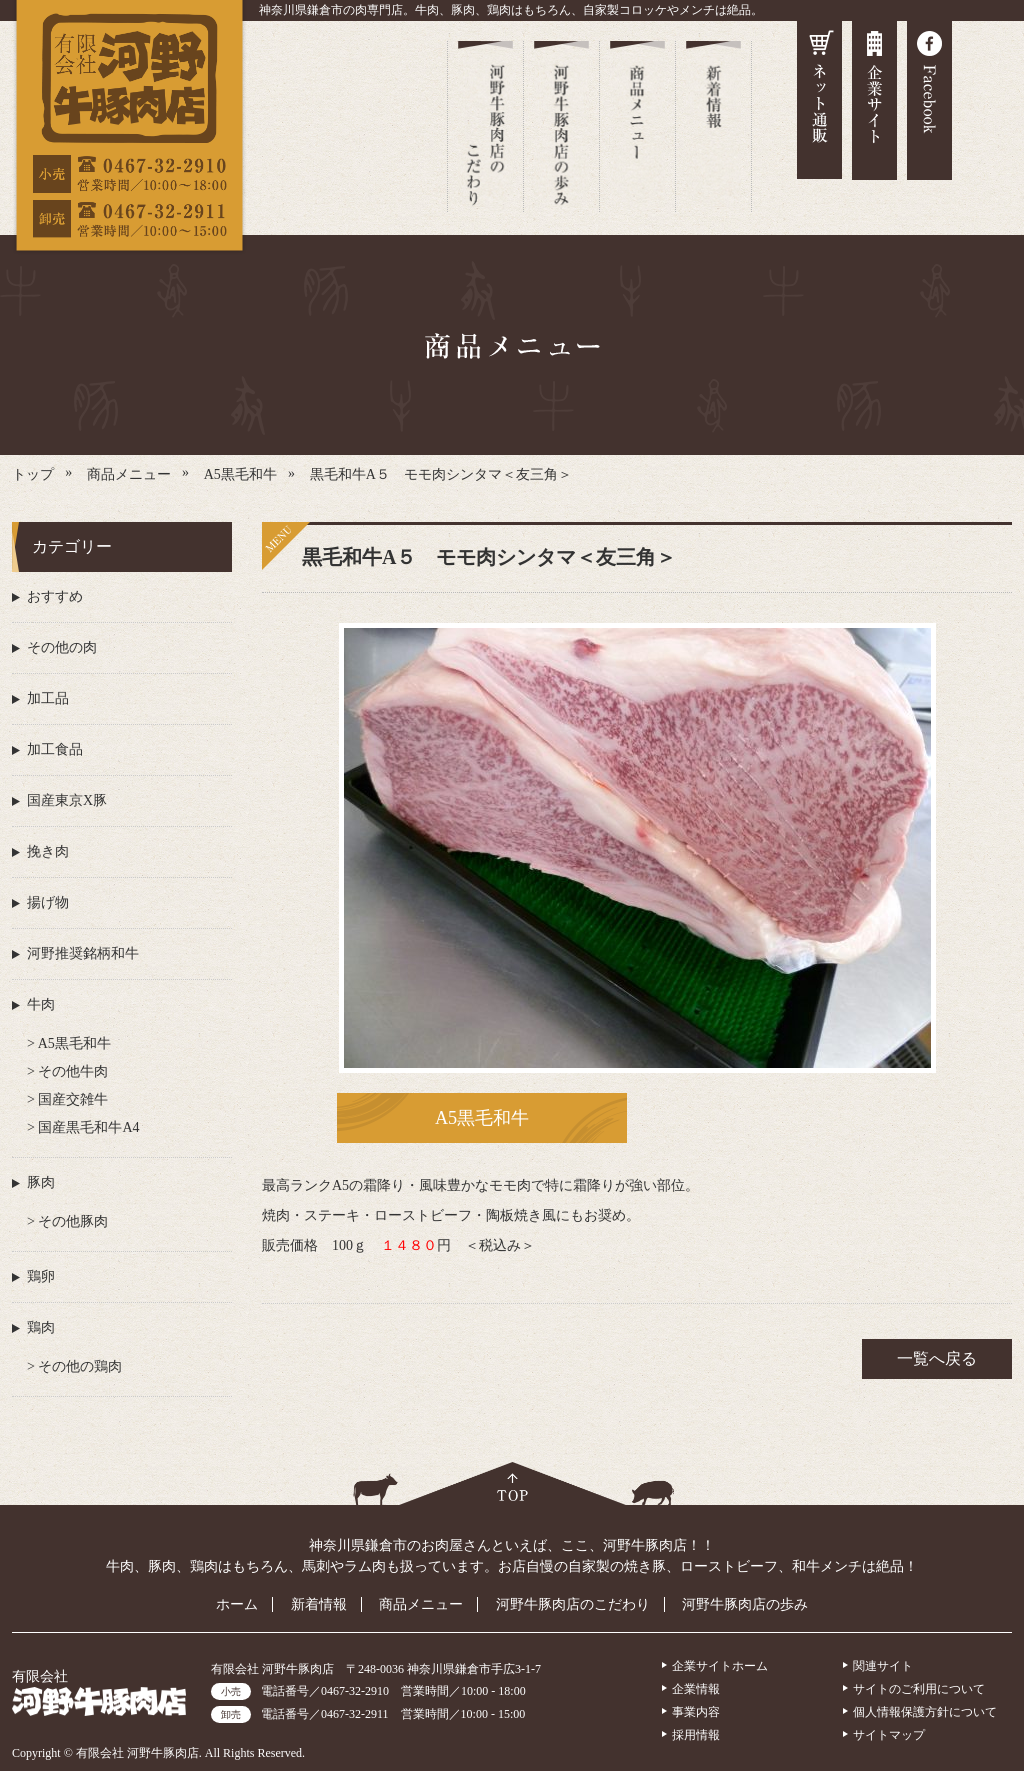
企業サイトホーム (720, 1666)
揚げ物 (48, 902)
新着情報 (319, 1604)
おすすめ (55, 596)
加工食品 (55, 749)
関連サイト (883, 1666)
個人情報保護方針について (925, 1712)
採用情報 (696, 1735)
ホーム (237, 1604)
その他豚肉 (72, 1221)
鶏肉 (41, 1327)
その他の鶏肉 (79, 1366)
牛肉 (41, 1004)
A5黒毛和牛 (482, 1118)
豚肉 (41, 1182)
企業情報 (696, 1689)
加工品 (48, 698)
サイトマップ (889, 1735)
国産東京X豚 (67, 800)
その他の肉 (62, 647)
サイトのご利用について (919, 1689)
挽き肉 (48, 851)
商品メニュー (421, 1604)
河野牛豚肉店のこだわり (573, 1604)
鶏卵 (41, 1276)
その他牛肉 (72, 1071)
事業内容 (696, 1712)
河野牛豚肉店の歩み (745, 1604)
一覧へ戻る (937, 1358)
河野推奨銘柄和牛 (83, 953)
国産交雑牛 (72, 1099)
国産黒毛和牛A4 (87, 1127)
